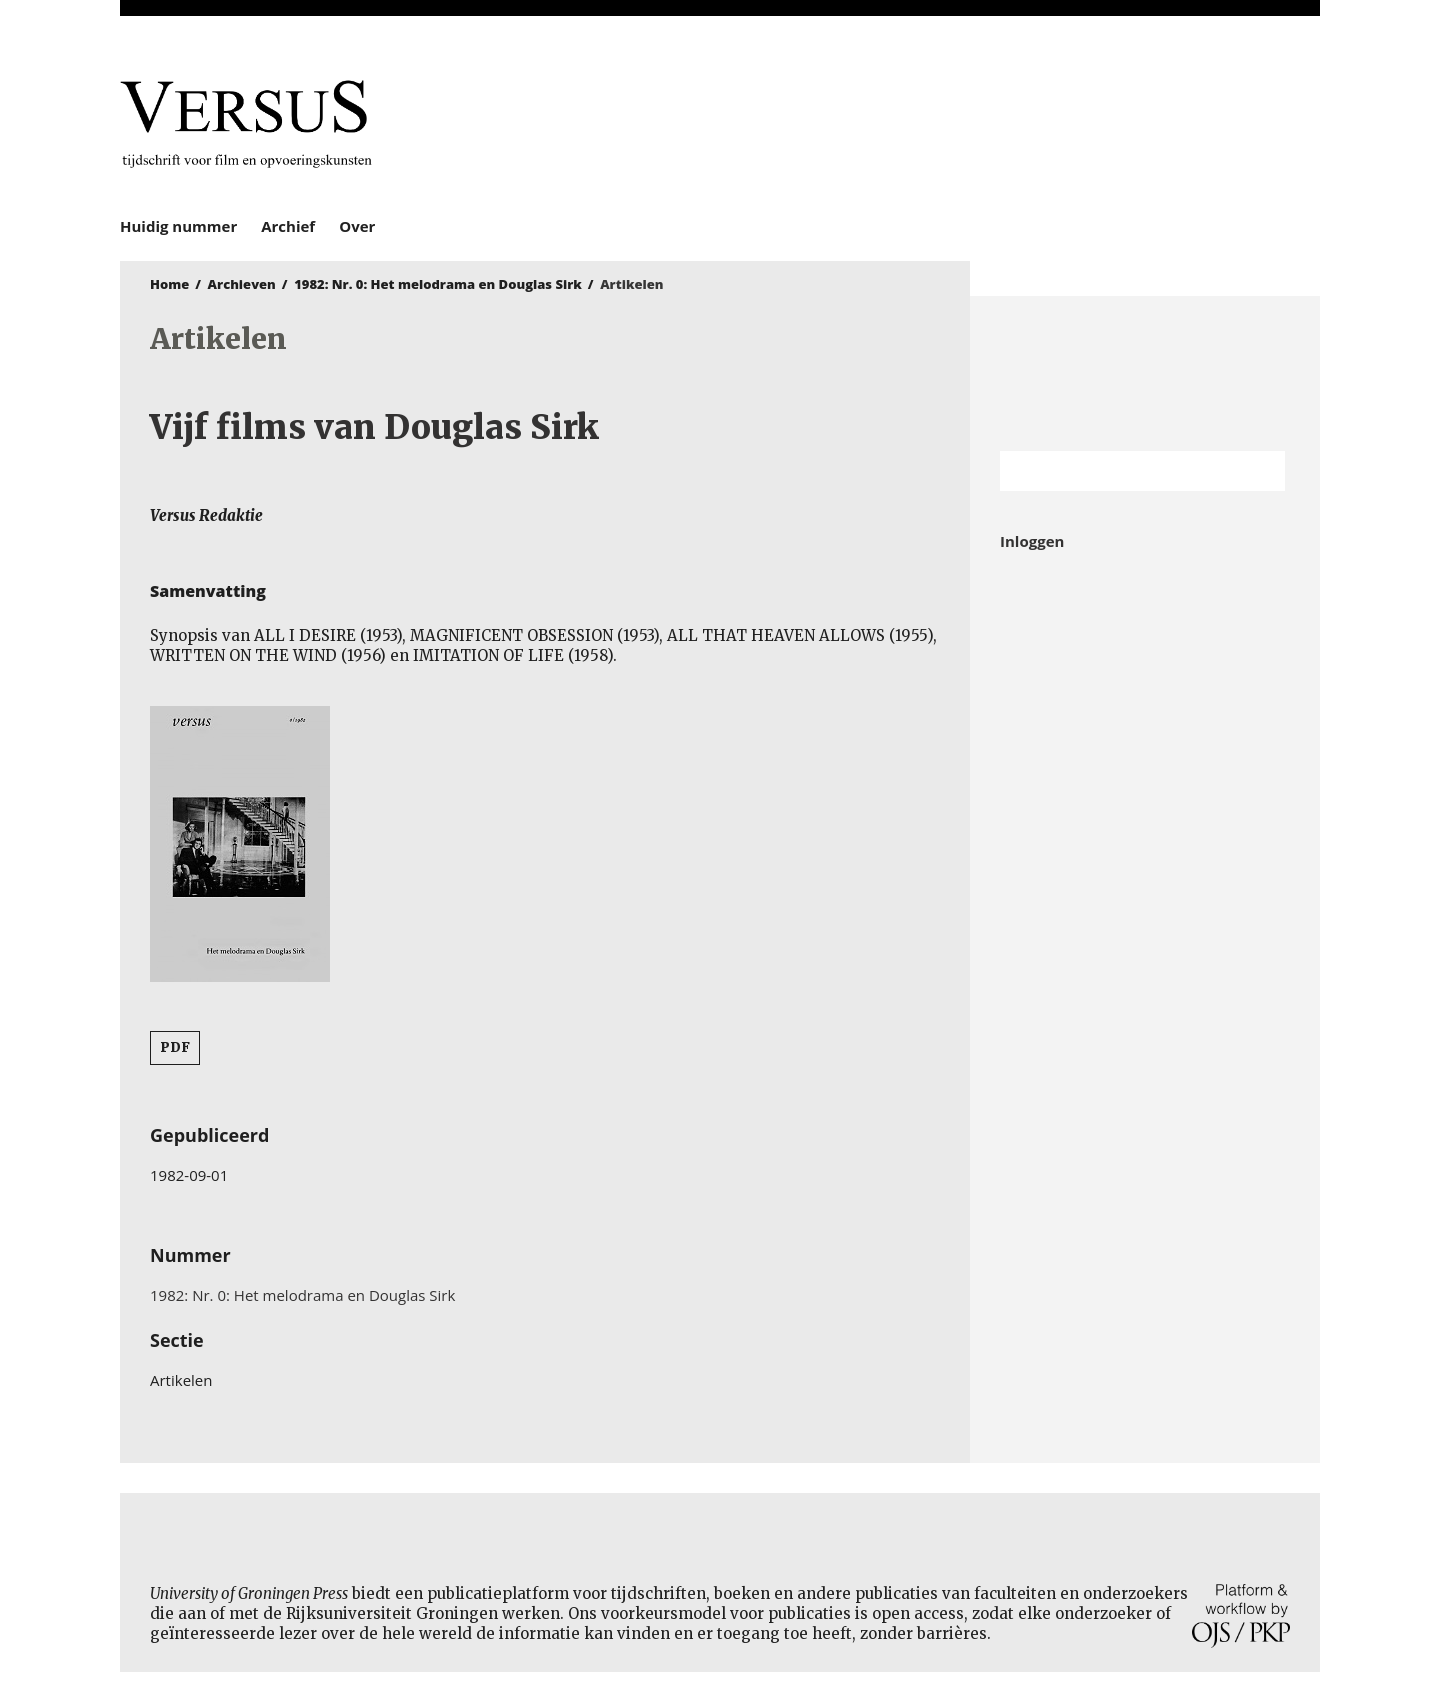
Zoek (1260, 471)
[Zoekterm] (1117, 471)
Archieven (242, 284)
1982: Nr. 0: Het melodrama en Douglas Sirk (438, 284)
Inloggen (1032, 541)
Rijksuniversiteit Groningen (1145, 373)
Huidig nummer (178, 226)
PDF (175, 1047)
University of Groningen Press (1010, 121)
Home (169, 284)
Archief (288, 226)
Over (357, 226)
